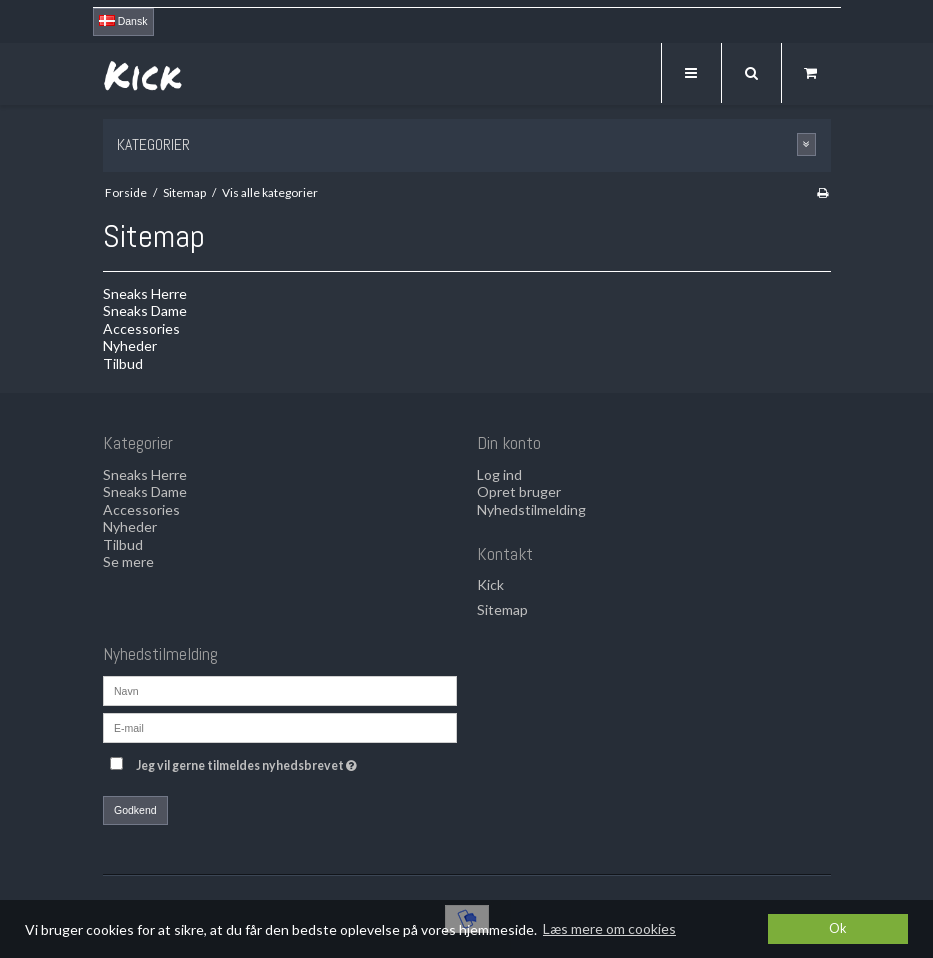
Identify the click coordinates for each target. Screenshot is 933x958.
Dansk (123, 21)
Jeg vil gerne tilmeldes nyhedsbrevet (296, 761)
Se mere (128, 561)
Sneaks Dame (145, 310)
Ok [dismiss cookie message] (838, 928)
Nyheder (130, 345)
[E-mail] (280, 726)
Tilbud (123, 363)
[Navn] (280, 689)
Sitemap (502, 609)
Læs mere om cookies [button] (609, 928)
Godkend (135, 810)
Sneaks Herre (145, 293)
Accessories (141, 328)
